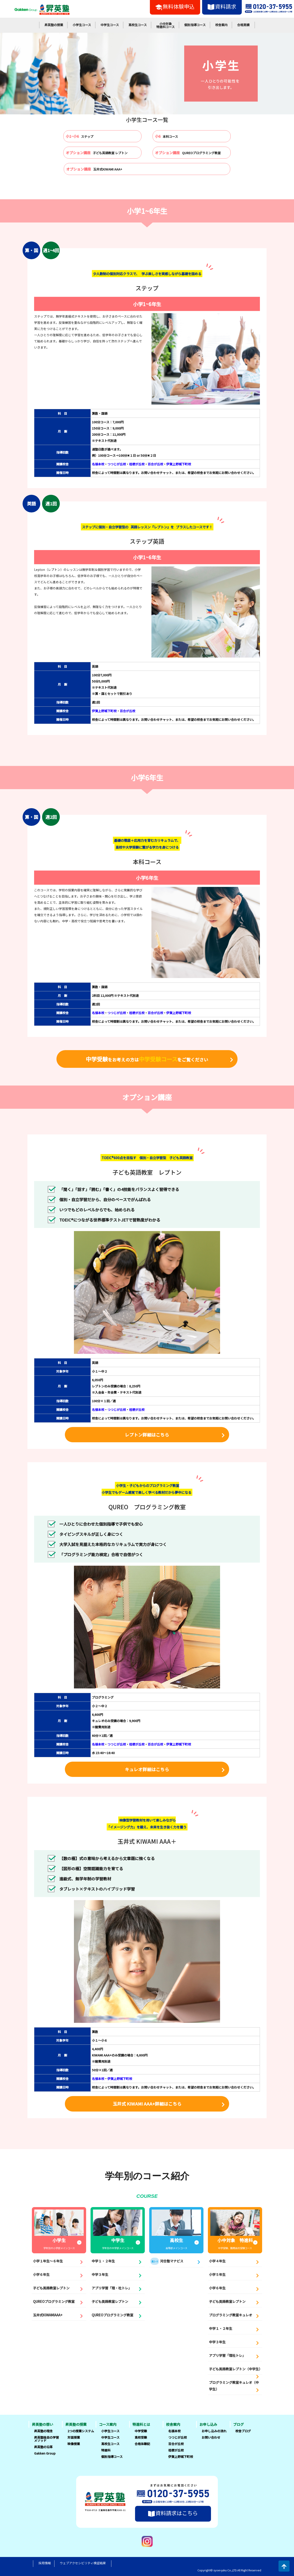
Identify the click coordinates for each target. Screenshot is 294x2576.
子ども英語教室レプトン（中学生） (235, 2369)
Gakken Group (45, 2453)
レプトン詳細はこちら (147, 1434)
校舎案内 (221, 25)
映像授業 (74, 2443)
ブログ (238, 2424)
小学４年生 (217, 2261)
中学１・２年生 (103, 2261)
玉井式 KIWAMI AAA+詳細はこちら (147, 2103)
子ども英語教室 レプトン (96, 152)
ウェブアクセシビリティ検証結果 (83, 2562)
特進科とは (141, 2424)
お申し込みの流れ (214, 2430)
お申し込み (208, 2424)
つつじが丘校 (177, 2437)
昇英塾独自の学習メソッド (46, 2439)
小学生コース (82, 25)
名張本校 (174, 2430)
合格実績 (243, 25)
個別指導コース (195, 25)
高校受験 (141, 2437)
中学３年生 (100, 2274)
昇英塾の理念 (43, 2430)
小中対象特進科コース (165, 25)
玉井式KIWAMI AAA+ (93, 169)
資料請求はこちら (173, 2513)
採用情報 (45, 2562)
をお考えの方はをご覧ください (147, 1059)
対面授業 (74, 2437)
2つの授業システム (81, 2430)
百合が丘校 (176, 2443)
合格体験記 (142, 2443)
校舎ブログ (243, 2430)
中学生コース (110, 25)
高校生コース (137, 25)
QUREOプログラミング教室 (187, 152)
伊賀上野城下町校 (180, 2456)
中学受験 (141, 2430)
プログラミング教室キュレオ (230, 2315)
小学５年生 (217, 2274)
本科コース (165, 136)
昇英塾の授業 (53, 25)
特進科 (105, 2450)
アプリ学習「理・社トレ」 (112, 2288)
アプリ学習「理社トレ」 (227, 2355)
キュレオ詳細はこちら (147, 1769)
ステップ (78, 136)
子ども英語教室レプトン (51, 2288)
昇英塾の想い (42, 2424)
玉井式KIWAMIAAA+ (47, 2315)
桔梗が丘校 (176, 2450)
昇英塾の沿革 (43, 2446)
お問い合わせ (211, 2437)
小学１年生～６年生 (48, 2261)
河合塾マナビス (166, 2261)
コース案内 (107, 2424)
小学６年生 (41, 2274)
